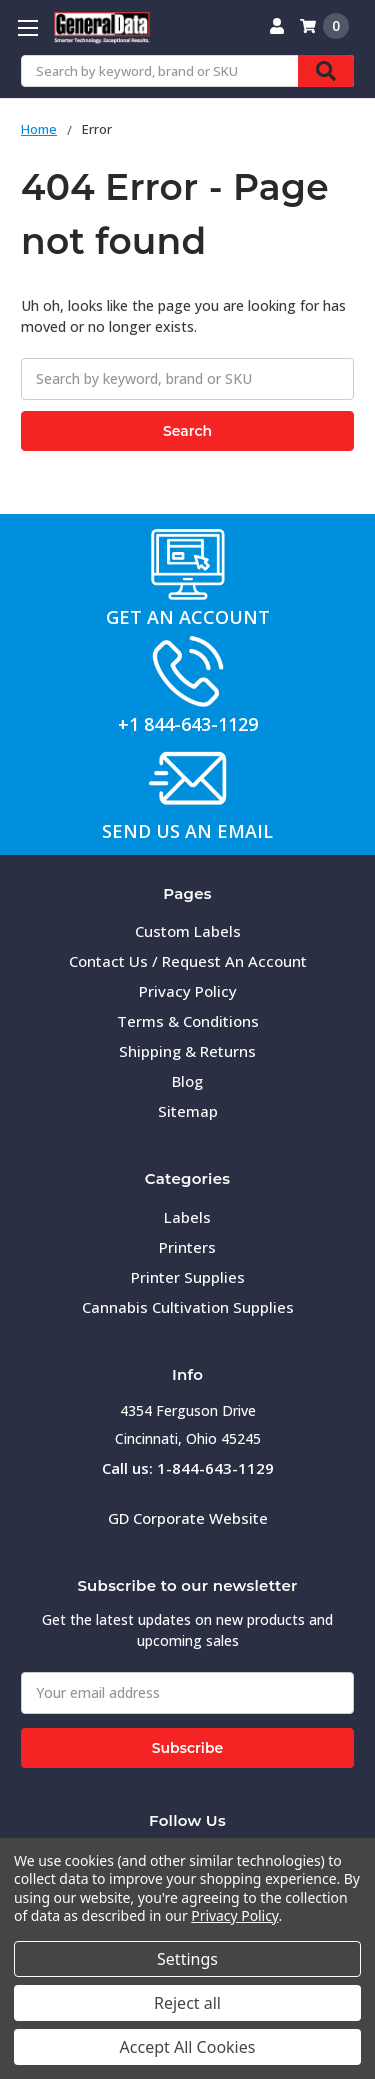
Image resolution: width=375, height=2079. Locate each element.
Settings (187, 1959)
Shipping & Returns (187, 1051)
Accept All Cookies (188, 2047)
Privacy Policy (188, 991)
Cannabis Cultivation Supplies (188, 1307)
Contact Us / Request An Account (188, 961)
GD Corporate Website (188, 1518)
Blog (187, 1081)
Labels (187, 1217)
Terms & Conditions (188, 1021)
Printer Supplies (188, 1277)
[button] (188, 564)
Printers (187, 1247)
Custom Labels (188, 931)
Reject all (187, 2003)
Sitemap (188, 1111)
